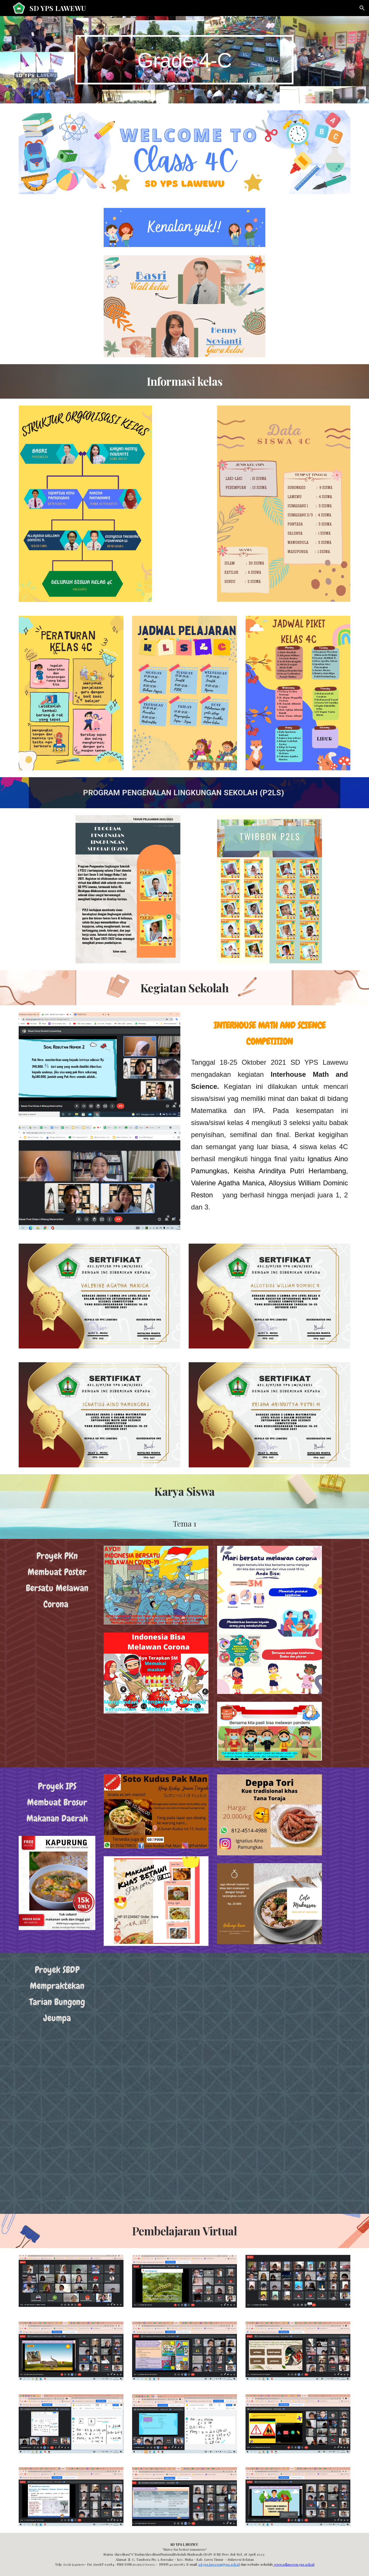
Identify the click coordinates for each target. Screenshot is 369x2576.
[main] (185, 60)
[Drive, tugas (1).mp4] (184, 2019)
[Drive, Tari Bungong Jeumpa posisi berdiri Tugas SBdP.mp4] (184, 2147)
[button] (362, 8)
